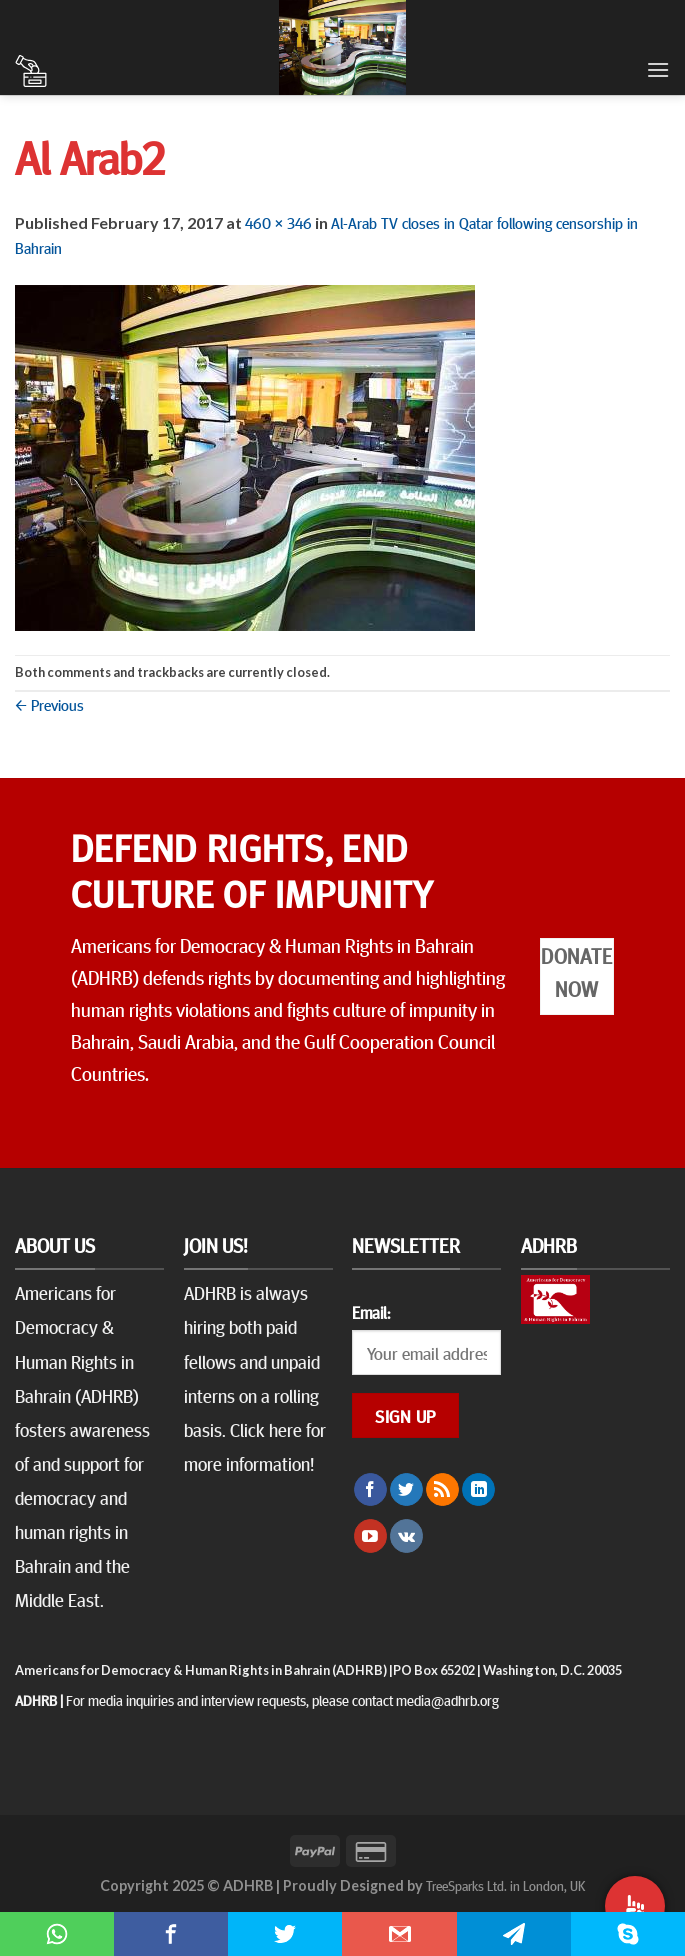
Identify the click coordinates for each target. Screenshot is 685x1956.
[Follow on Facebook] (370, 1490)
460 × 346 (278, 222)
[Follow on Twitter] (406, 1490)
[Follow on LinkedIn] (478, 1490)
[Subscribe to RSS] (442, 1490)
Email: (371, 1312)
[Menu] (658, 69)
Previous (49, 704)
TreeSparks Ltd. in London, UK (505, 1885)
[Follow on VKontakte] (406, 1536)
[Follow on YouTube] (370, 1536)
